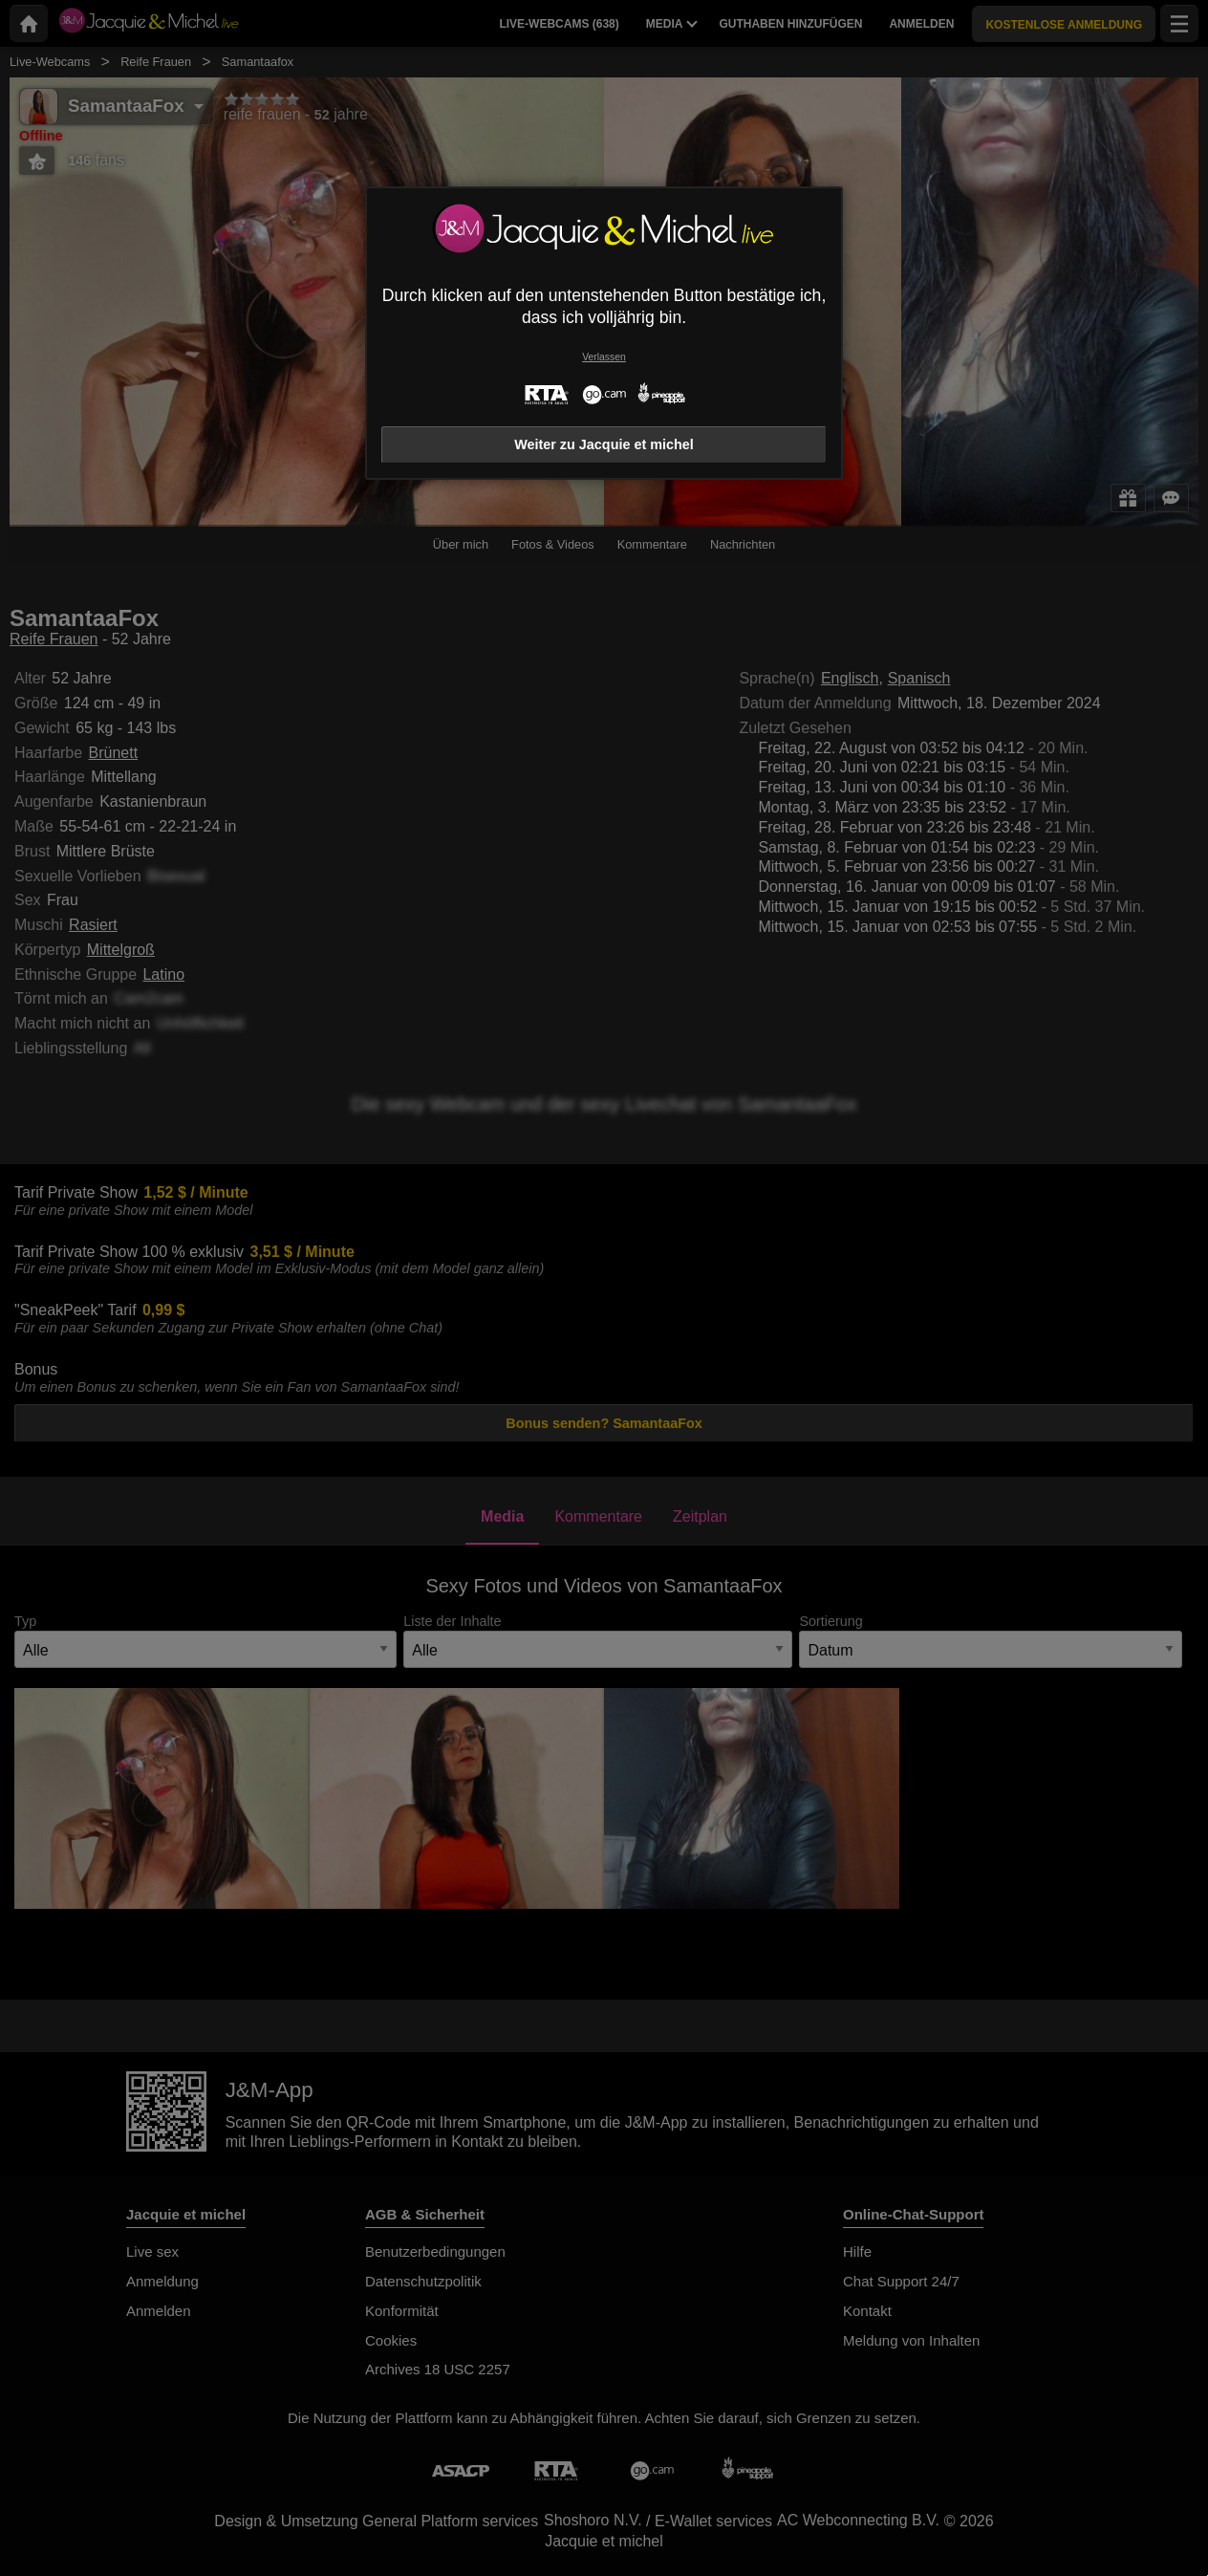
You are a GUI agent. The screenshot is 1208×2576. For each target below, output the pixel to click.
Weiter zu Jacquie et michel (604, 444)
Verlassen (604, 357)
